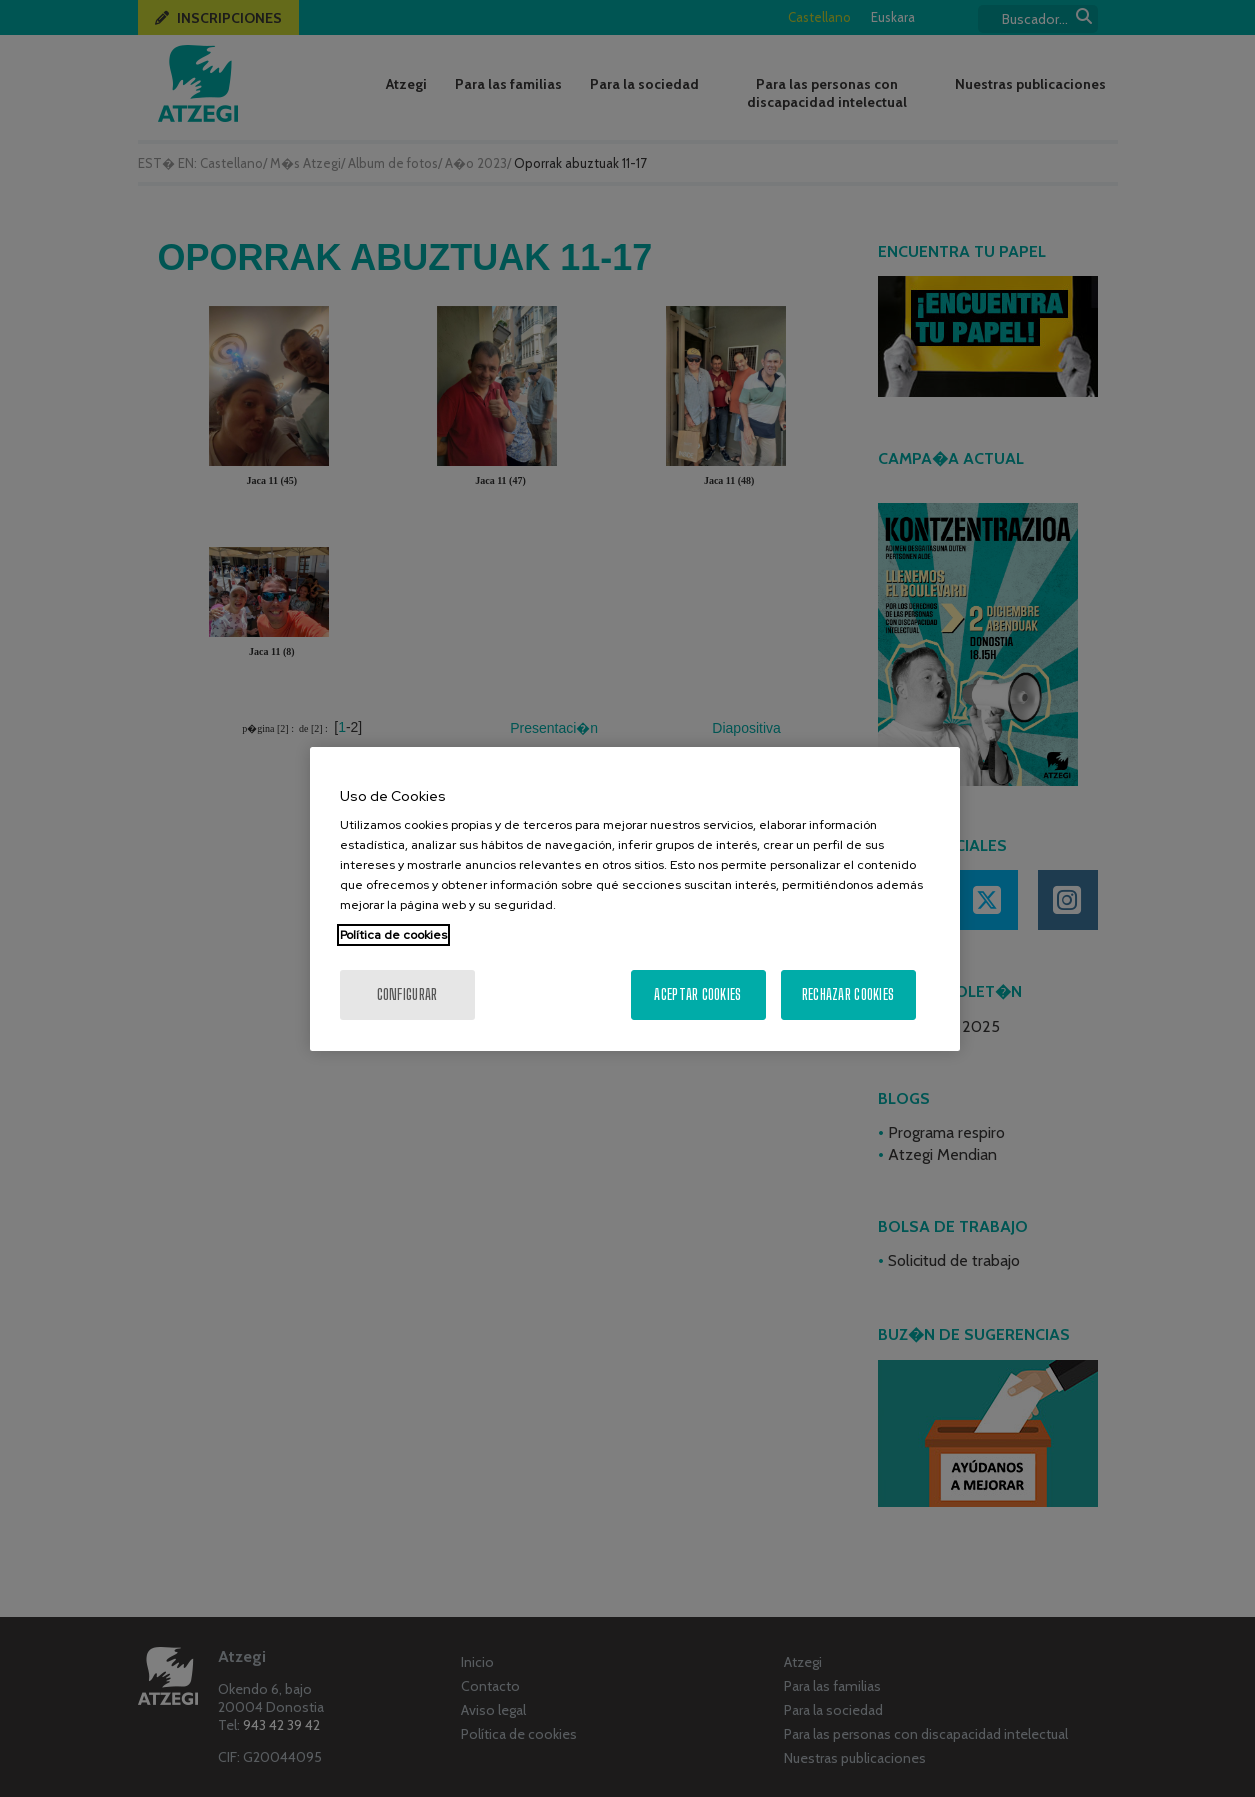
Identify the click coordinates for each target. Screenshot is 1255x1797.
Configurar (407, 994)
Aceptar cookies (697, 994)
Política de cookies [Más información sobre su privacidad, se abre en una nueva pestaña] (393, 935)
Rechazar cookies (848, 994)
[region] (635, 899)
